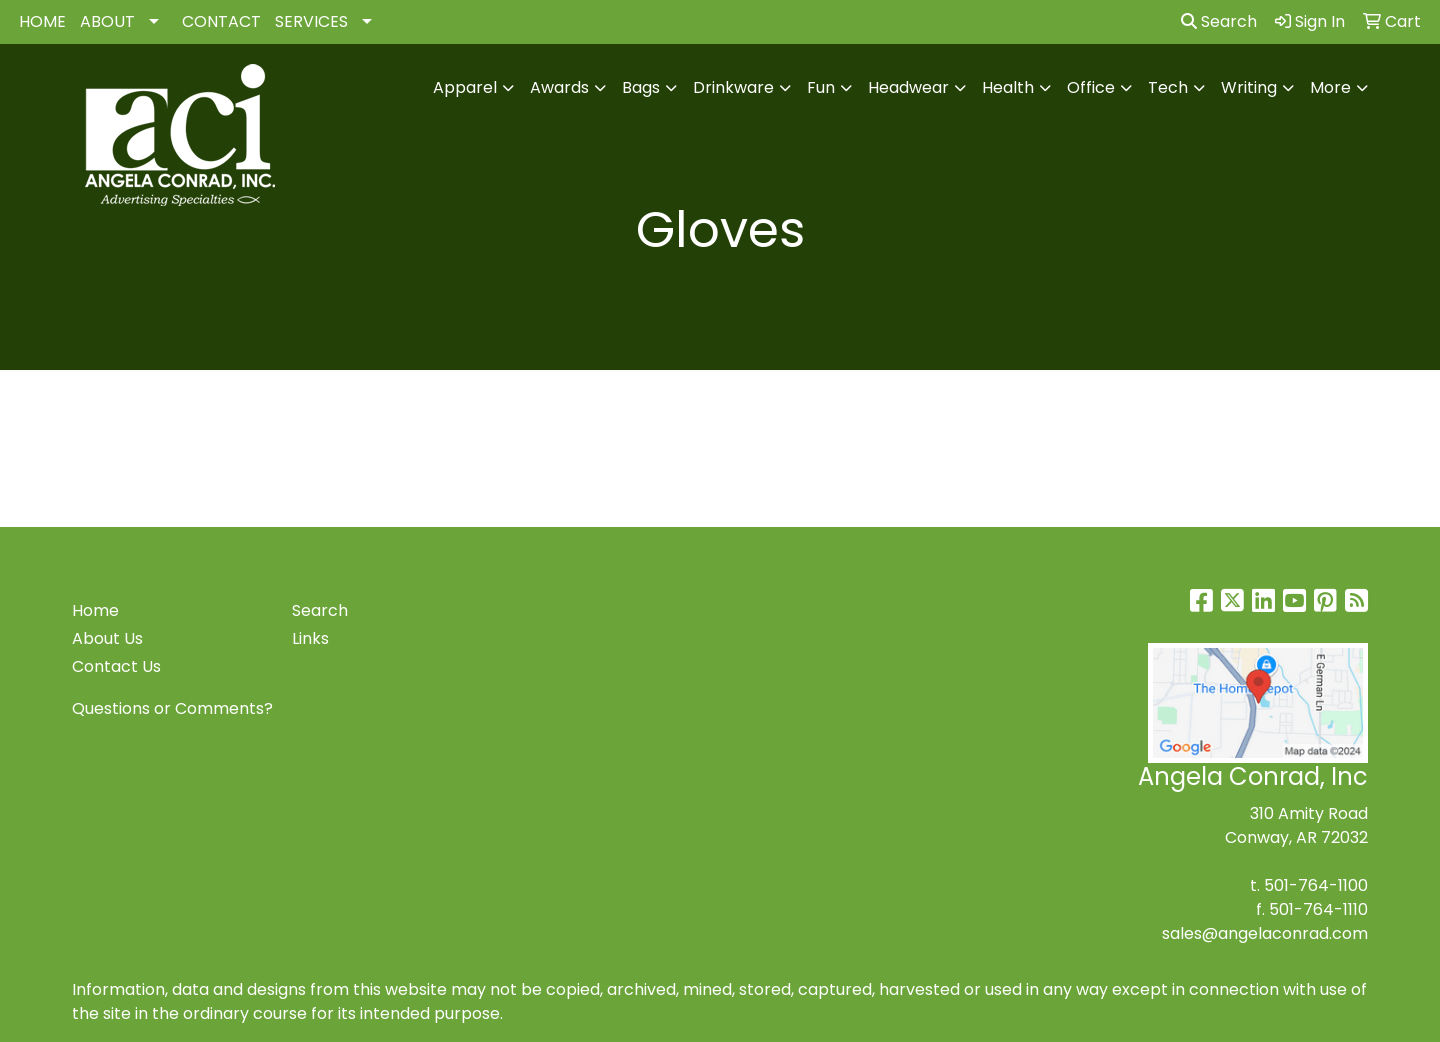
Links (310, 638)
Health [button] (1008, 87)
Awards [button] (559, 87)
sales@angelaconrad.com (1265, 933)
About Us (107, 638)
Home (95, 610)
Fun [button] (821, 87)
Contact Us (116, 666)
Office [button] (1091, 87)
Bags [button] (641, 87)
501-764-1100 (1316, 885)
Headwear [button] (908, 87)
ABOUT (107, 21)
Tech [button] (1168, 87)
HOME (42, 21)
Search (1219, 21)
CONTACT (221, 21)
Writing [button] (1249, 87)
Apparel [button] (465, 87)
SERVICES (311, 21)
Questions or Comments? (172, 708)
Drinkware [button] (733, 87)
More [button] (1330, 87)
